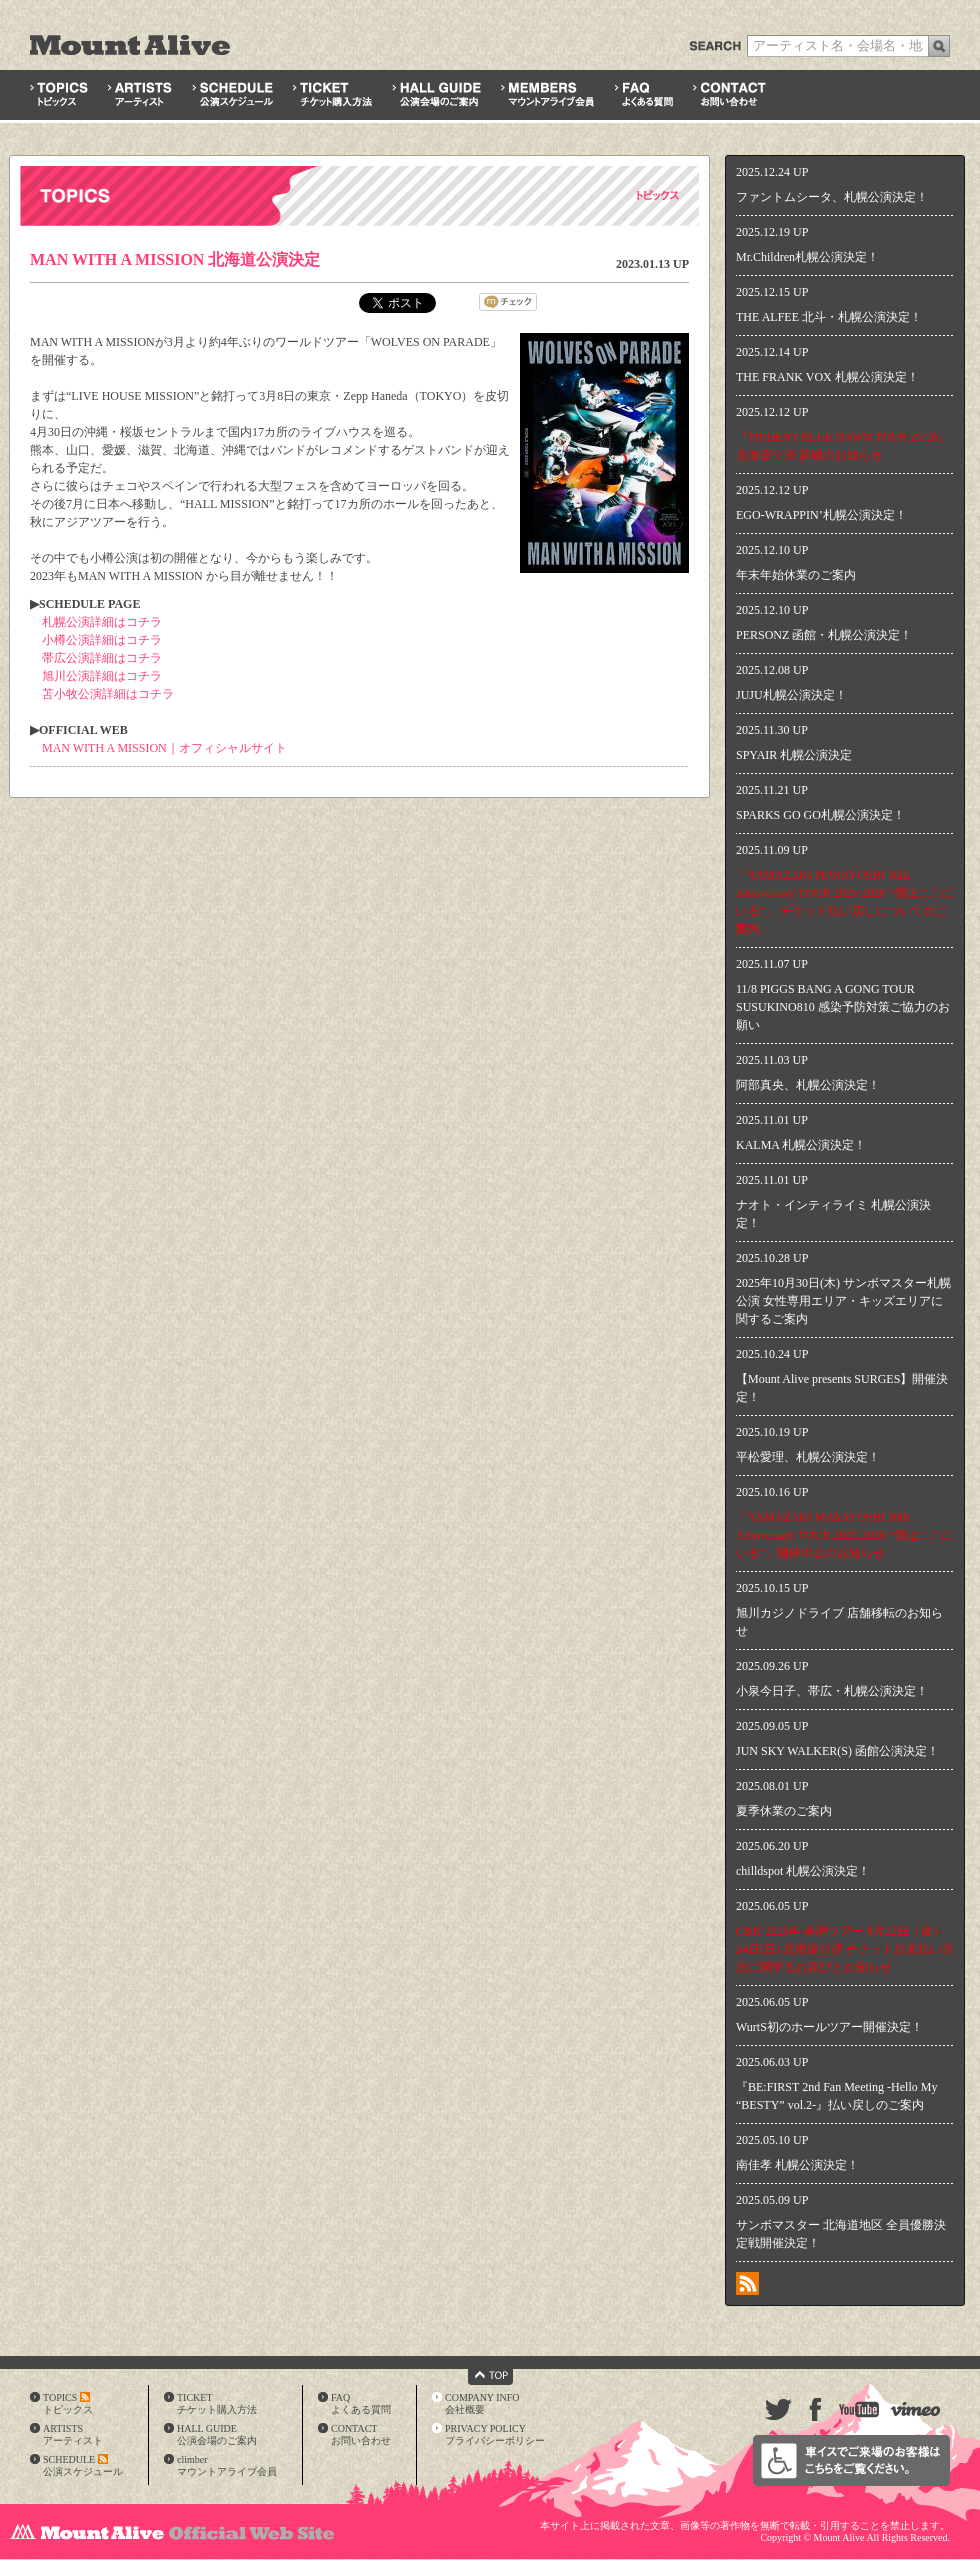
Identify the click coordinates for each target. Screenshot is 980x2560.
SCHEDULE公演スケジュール (83, 2465)
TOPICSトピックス (68, 2403)
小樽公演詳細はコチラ (102, 640)
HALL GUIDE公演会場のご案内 (217, 2434)
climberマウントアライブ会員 (227, 2465)
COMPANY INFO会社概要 (482, 2403)
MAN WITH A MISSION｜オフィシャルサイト (164, 748)
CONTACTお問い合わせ (361, 2434)
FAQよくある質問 (361, 2403)
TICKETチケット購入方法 (217, 2403)
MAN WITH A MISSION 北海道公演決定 (175, 259)
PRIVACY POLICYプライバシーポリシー (495, 2434)
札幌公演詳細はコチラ (102, 622)
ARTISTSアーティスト (73, 2434)
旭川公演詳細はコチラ (102, 676)
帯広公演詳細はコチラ (102, 658)
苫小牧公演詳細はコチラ (108, 694)
